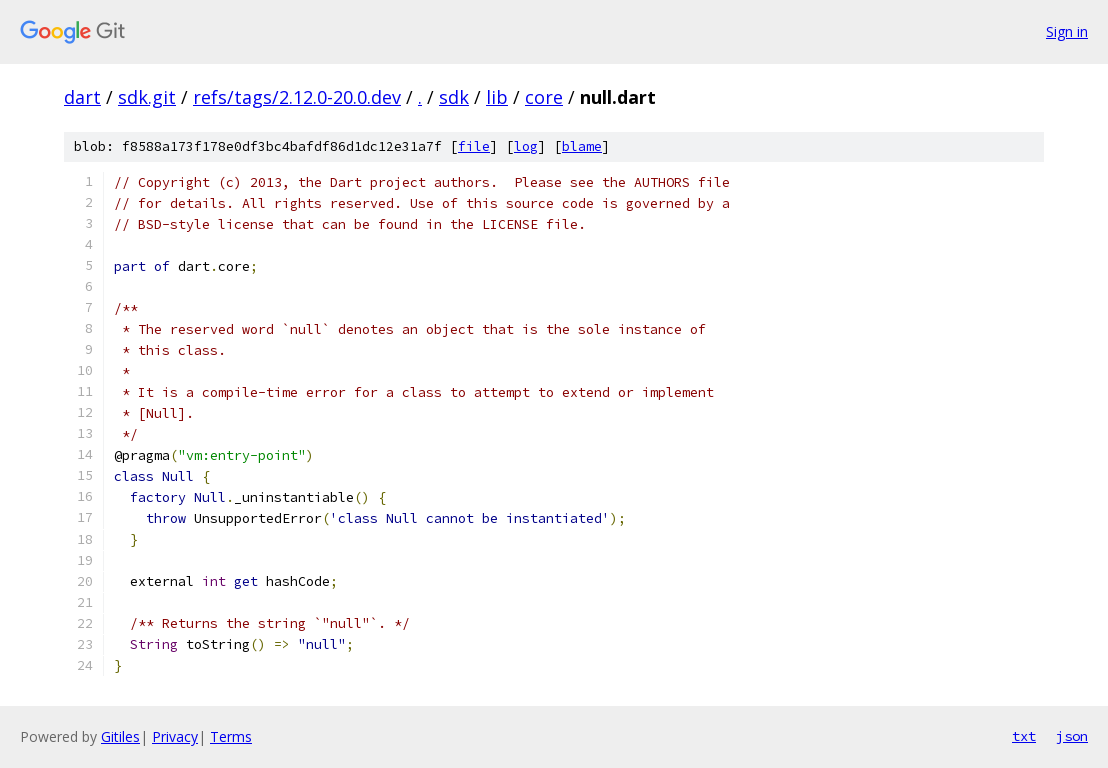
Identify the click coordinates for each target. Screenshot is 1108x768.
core (544, 97)
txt (1024, 736)
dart (82, 97)
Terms (231, 736)
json (1072, 736)
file (474, 146)
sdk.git (147, 97)
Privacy (175, 736)
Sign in (1067, 31)
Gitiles (120, 736)
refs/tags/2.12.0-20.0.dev (297, 97)
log (526, 146)
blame (582, 146)
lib (497, 97)
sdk (454, 97)
